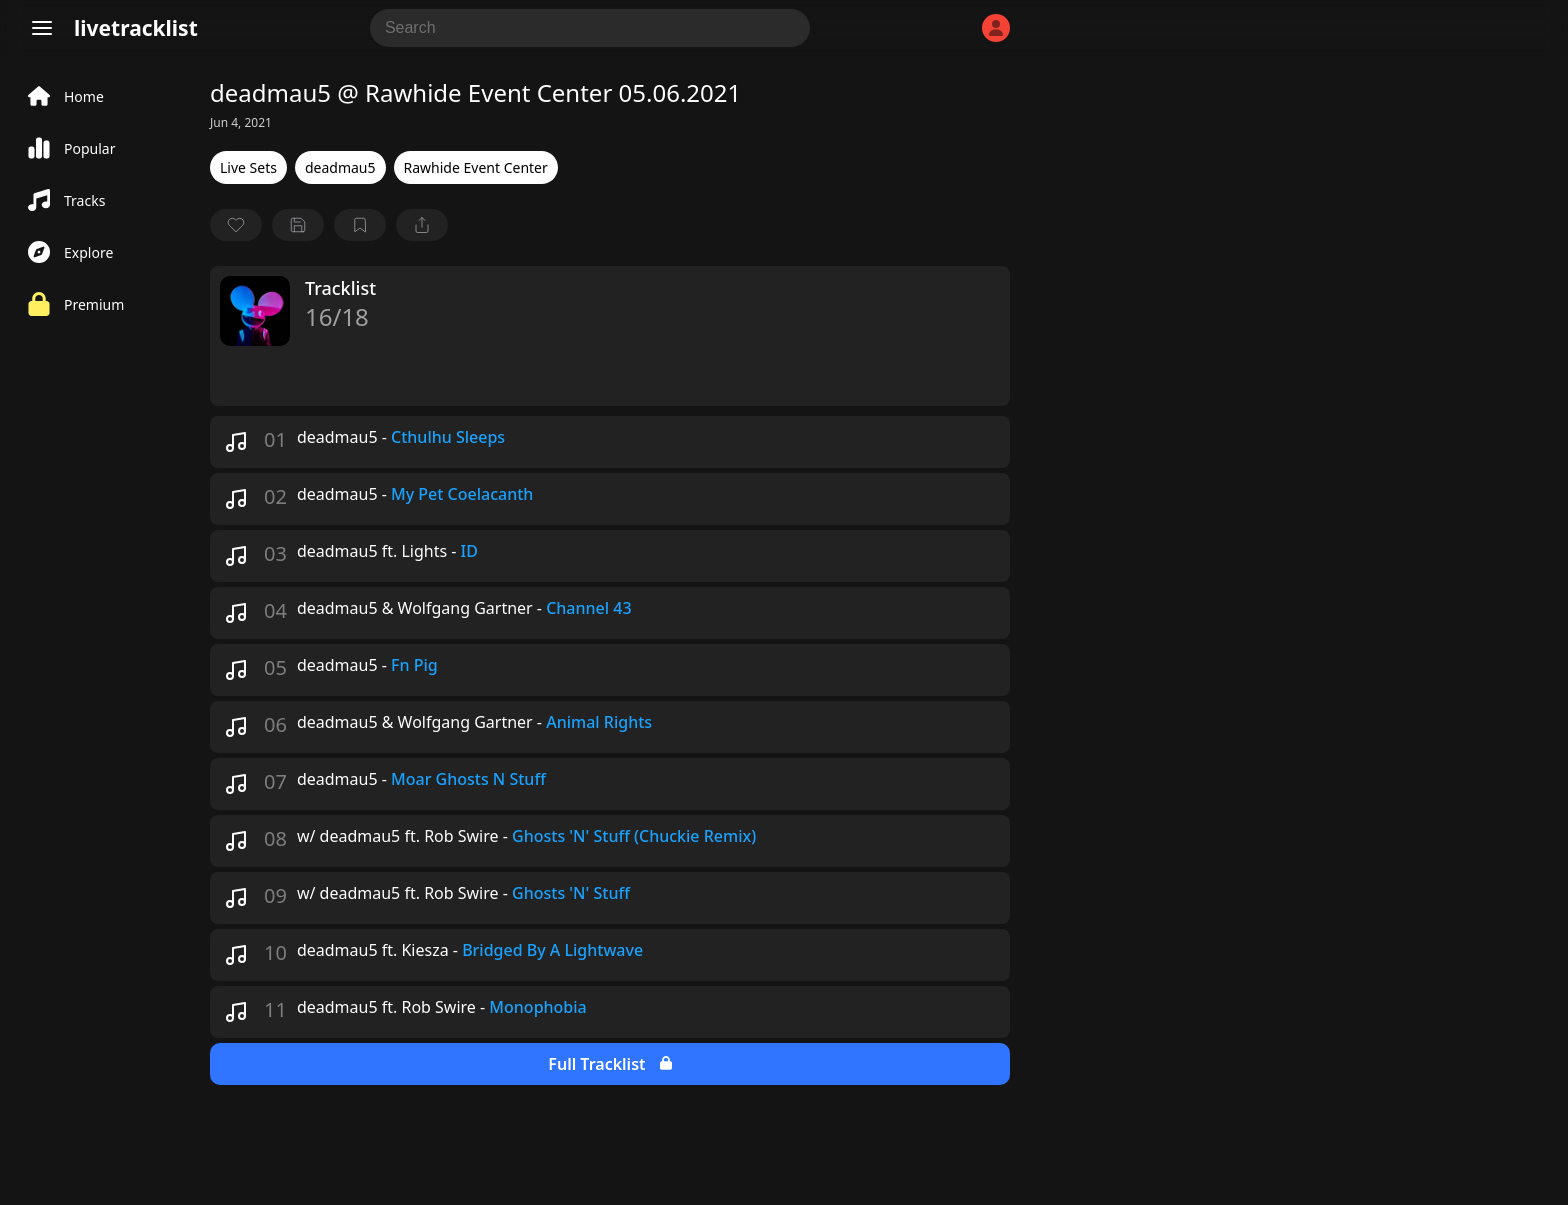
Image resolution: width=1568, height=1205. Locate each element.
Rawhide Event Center (476, 167)
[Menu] (42, 28)
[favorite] (236, 225)
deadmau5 (340, 167)
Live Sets (248, 167)
